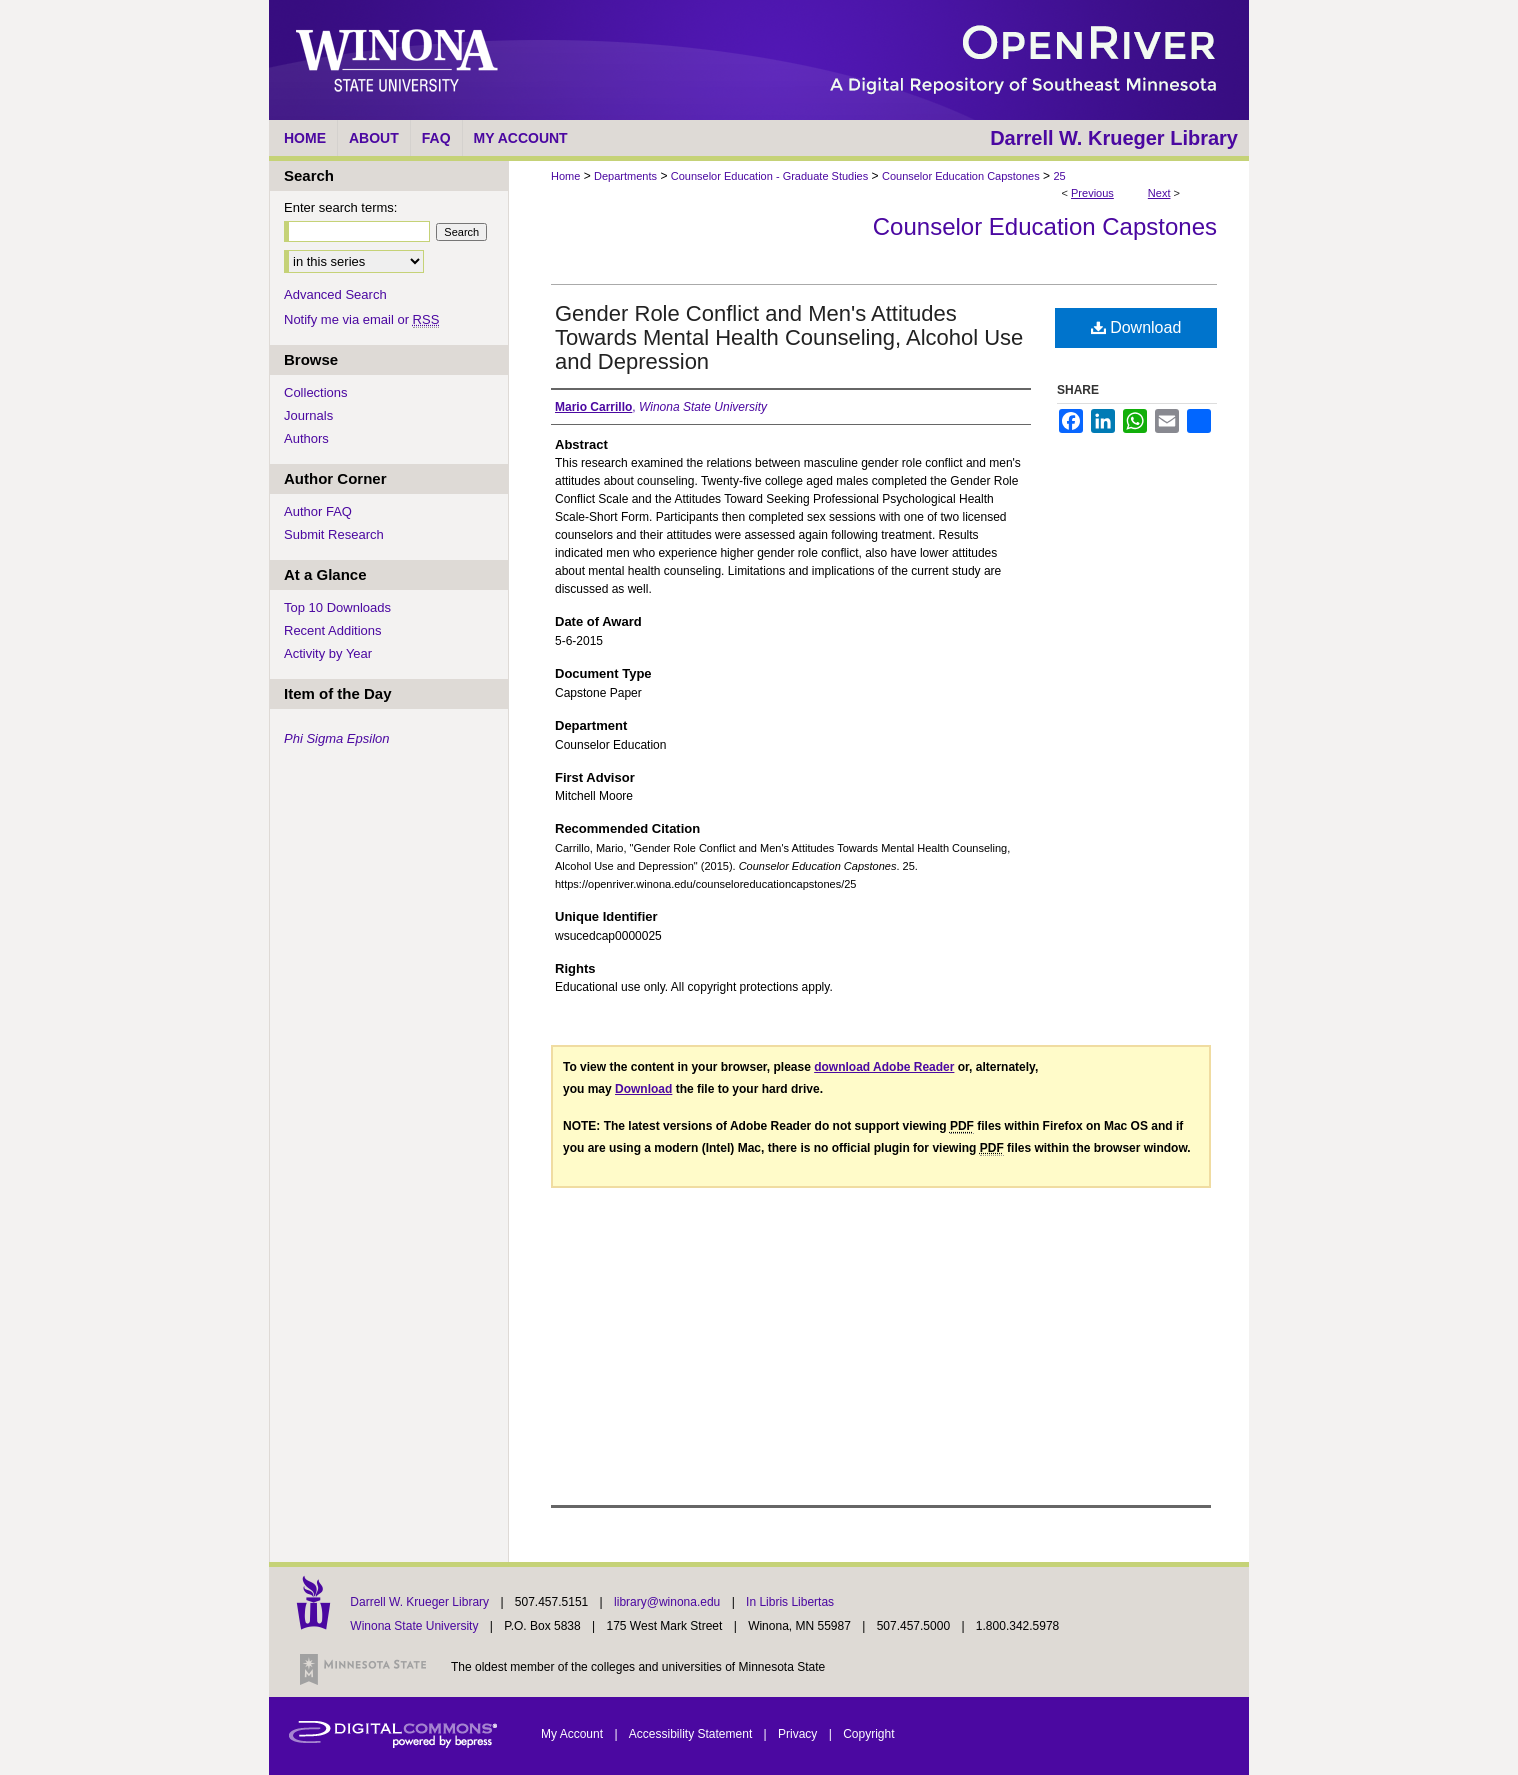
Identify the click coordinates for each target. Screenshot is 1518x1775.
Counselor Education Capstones (961, 176)
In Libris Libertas (790, 1602)
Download (1136, 327)
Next (1159, 193)
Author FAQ (318, 511)
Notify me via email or (361, 319)
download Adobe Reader (884, 1067)
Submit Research (334, 534)
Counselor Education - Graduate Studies (770, 176)
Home (565, 176)
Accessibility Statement (692, 1734)
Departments (625, 176)
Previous (1092, 193)
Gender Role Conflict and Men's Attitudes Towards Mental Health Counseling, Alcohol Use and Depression (789, 337)
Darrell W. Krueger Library (421, 1602)
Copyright (868, 1734)
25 (1059, 176)
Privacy (799, 1734)
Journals (308, 415)
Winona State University (414, 1626)
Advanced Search (335, 294)
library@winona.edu (669, 1602)
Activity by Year (328, 653)
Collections (316, 392)
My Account (573, 1734)
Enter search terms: (340, 207)
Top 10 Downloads (337, 607)
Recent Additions (333, 630)
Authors (306, 438)
